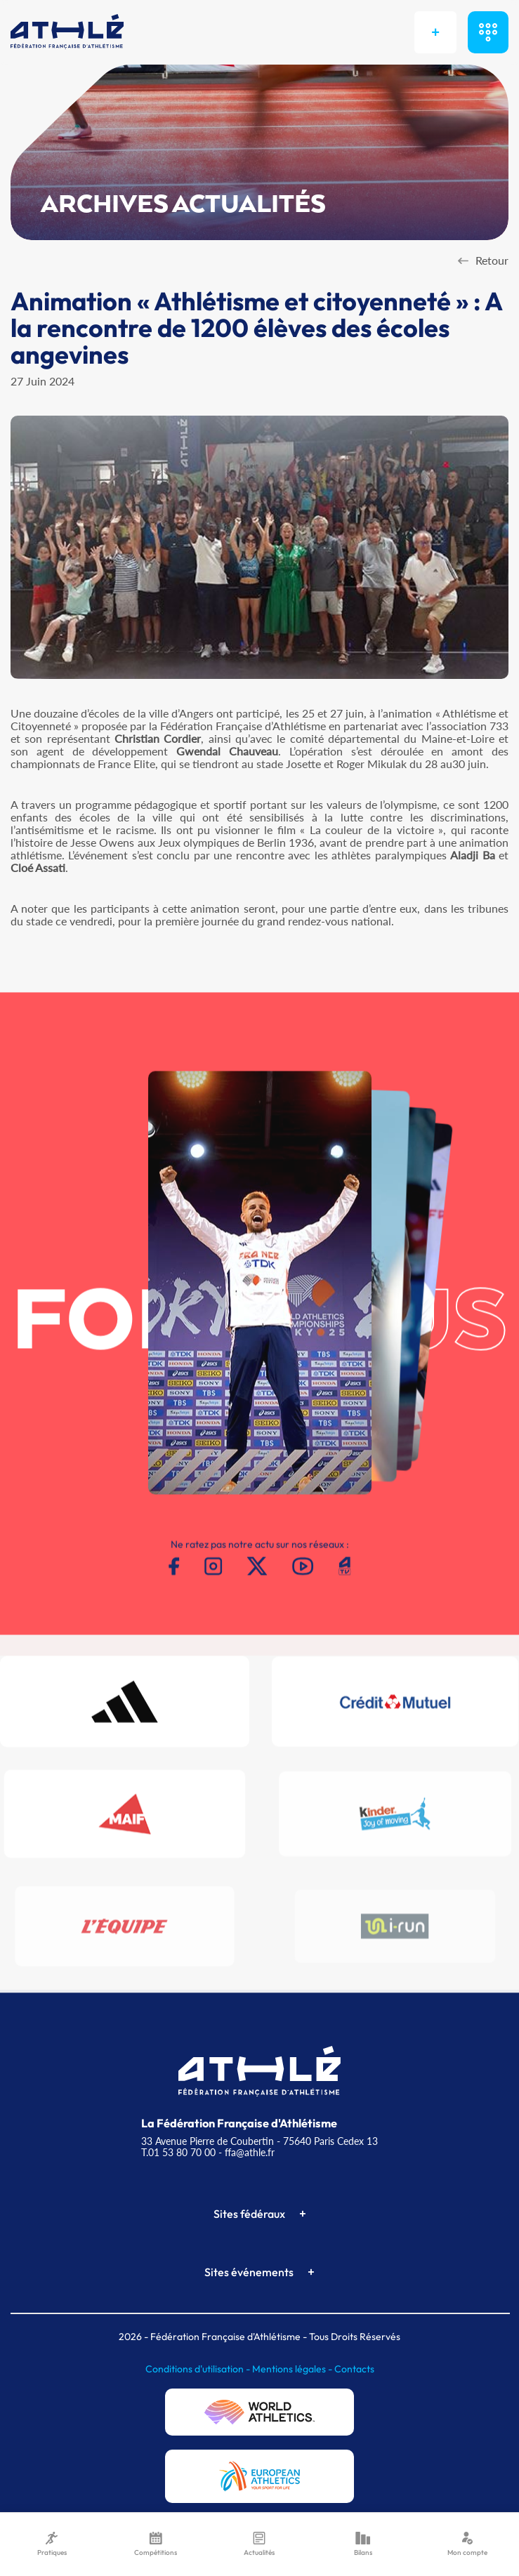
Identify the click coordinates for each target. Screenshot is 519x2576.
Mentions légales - (293, 2369)
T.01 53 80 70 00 (178, 2152)
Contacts (354, 2369)
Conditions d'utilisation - (198, 2369)
